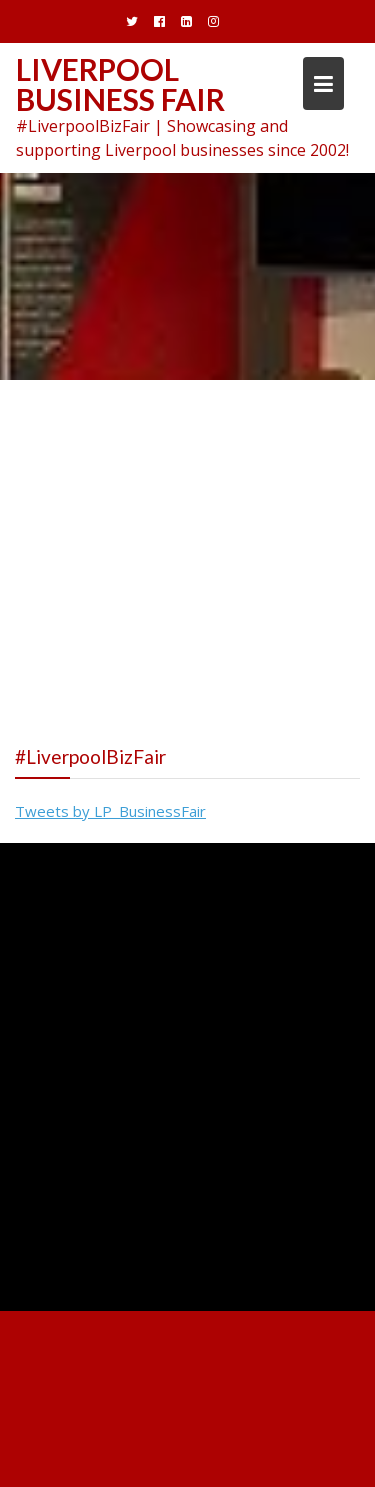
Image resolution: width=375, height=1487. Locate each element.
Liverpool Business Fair (120, 84)
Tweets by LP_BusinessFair (110, 811)
